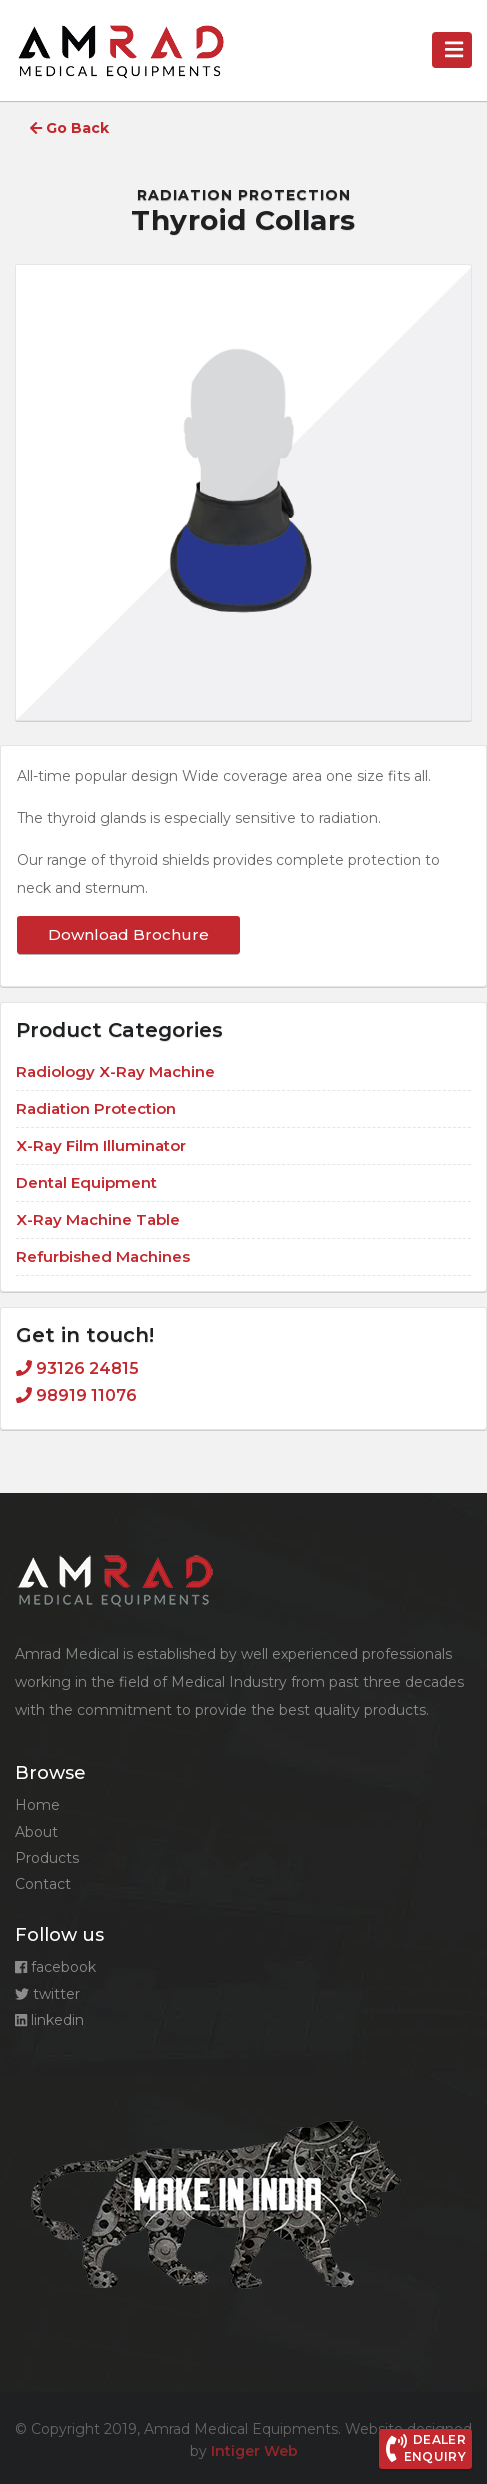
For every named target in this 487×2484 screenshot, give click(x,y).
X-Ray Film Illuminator (101, 1145)
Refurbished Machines (103, 1256)
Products (47, 1858)
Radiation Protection (244, 195)
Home (37, 1805)
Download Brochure (128, 934)
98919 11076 (76, 1395)
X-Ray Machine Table (98, 1219)
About (36, 1832)
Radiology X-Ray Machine (115, 1071)
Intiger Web (254, 2451)
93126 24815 (77, 1368)
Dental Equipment (86, 1182)
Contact (43, 1884)
